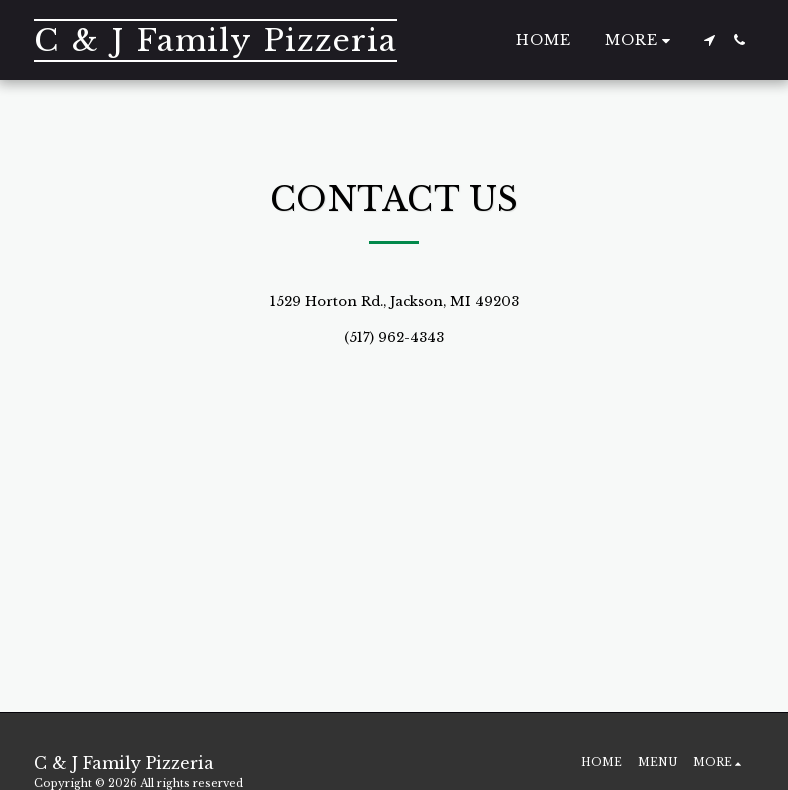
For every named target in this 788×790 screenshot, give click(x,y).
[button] (709, 40)
